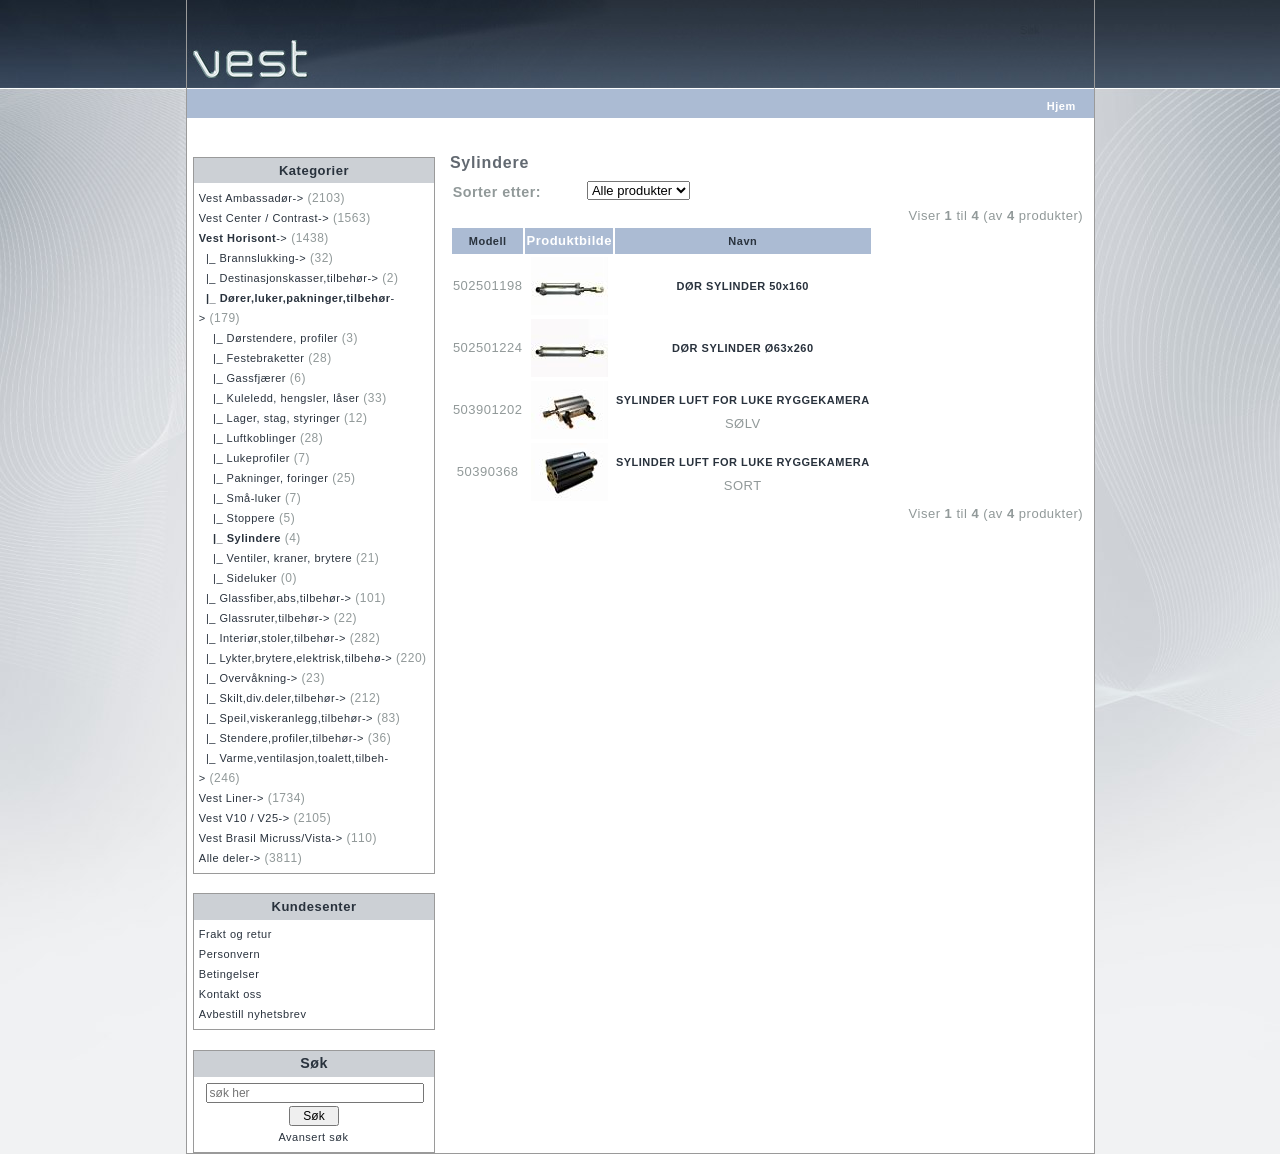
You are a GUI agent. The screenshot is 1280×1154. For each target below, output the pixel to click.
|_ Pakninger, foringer (264, 478)
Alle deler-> (230, 858)
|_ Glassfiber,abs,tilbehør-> (275, 598)
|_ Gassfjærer (242, 378)
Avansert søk (313, 1137)
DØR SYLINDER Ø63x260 (742, 348)
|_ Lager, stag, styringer (269, 418)
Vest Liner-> (231, 798)
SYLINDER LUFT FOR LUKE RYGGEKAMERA (743, 400)
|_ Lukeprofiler (244, 458)
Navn (742, 241)
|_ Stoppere (237, 518)
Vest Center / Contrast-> (264, 218)
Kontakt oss (230, 994)
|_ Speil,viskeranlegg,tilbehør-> (286, 718)
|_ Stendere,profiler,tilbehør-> (281, 738)
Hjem (1061, 106)
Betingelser (229, 974)
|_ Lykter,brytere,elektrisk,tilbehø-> (295, 658)
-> (243, 238)
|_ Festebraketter (252, 358)
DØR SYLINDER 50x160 (743, 286)
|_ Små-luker (240, 498)
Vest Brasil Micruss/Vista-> (271, 838)
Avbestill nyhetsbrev (253, 1014)
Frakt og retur (235, 934)
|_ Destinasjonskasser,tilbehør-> (289, 278)
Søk (314, 1063)
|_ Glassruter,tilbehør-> (264, 618)
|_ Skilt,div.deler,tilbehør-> (272, 698)
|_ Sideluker (238, 578)
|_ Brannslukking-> (252, 258)
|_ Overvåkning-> (248, 678)
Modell (488, 241)
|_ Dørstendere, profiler (268, 338)
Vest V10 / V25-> (244, 818)
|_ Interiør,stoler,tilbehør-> (272, 638)
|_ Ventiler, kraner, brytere (275, 558)
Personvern (229, 954)
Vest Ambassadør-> (251, 198)
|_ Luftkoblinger (247, 438)
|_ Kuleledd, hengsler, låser (279, 398)
